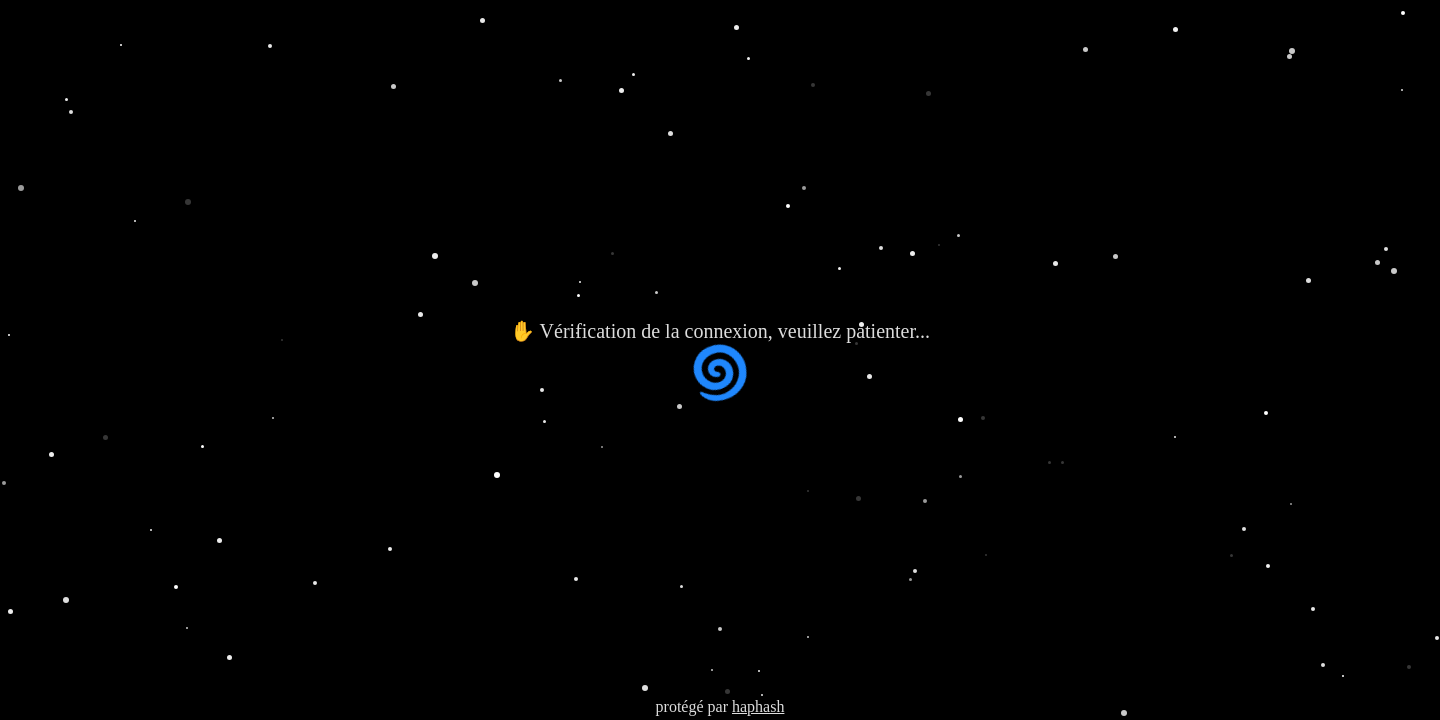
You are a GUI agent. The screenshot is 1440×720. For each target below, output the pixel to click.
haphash (758, 706)
